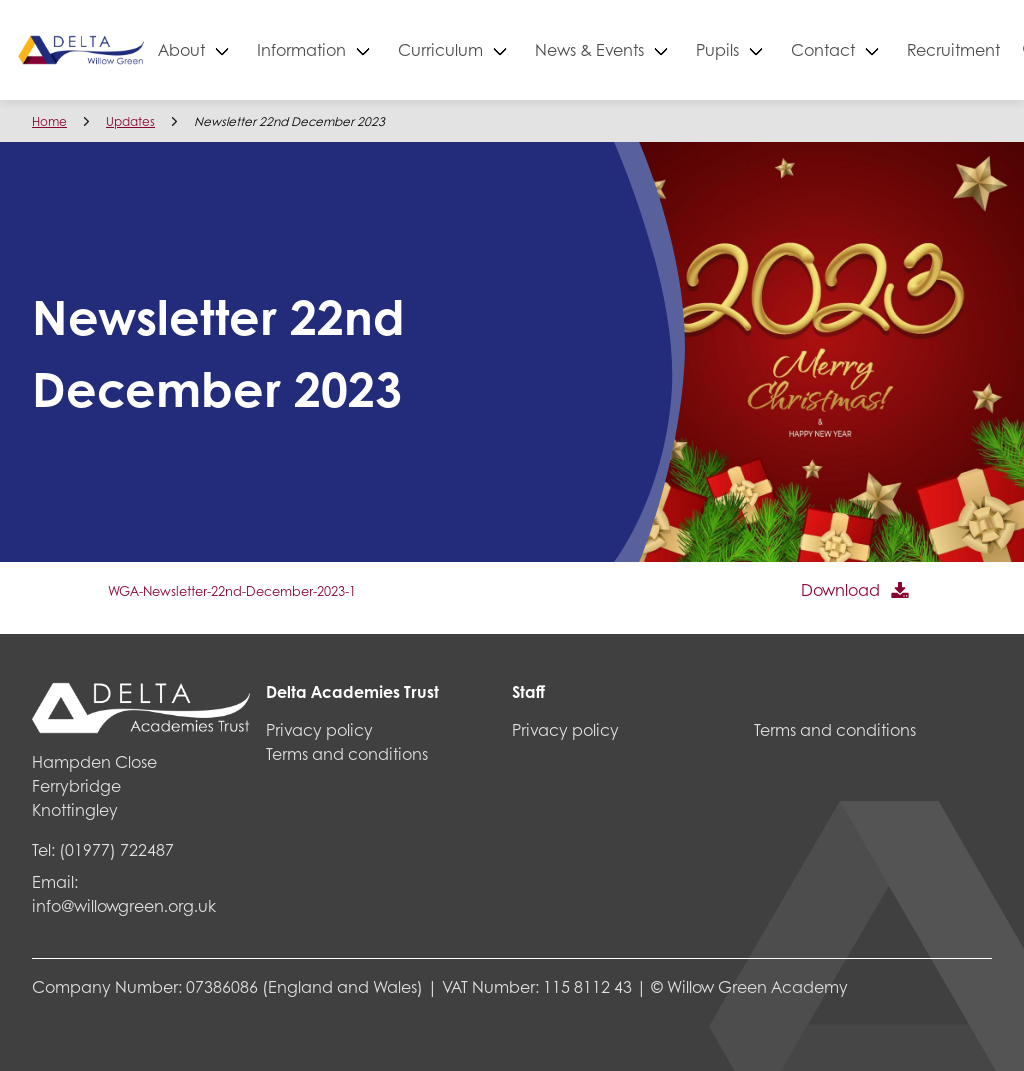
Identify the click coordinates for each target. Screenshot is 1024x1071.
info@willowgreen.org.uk (124, 905)
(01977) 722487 (116, 849)
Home (49, 121)
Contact (894, 49)
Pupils (788, 49)
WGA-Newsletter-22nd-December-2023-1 (232, 591)
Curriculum (511, 49)
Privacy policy (319, 729)
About (252, 49)
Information (372, 49)
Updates (130, 121)
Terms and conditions (347, 753)
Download (840, 589)
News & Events (660, 49)
